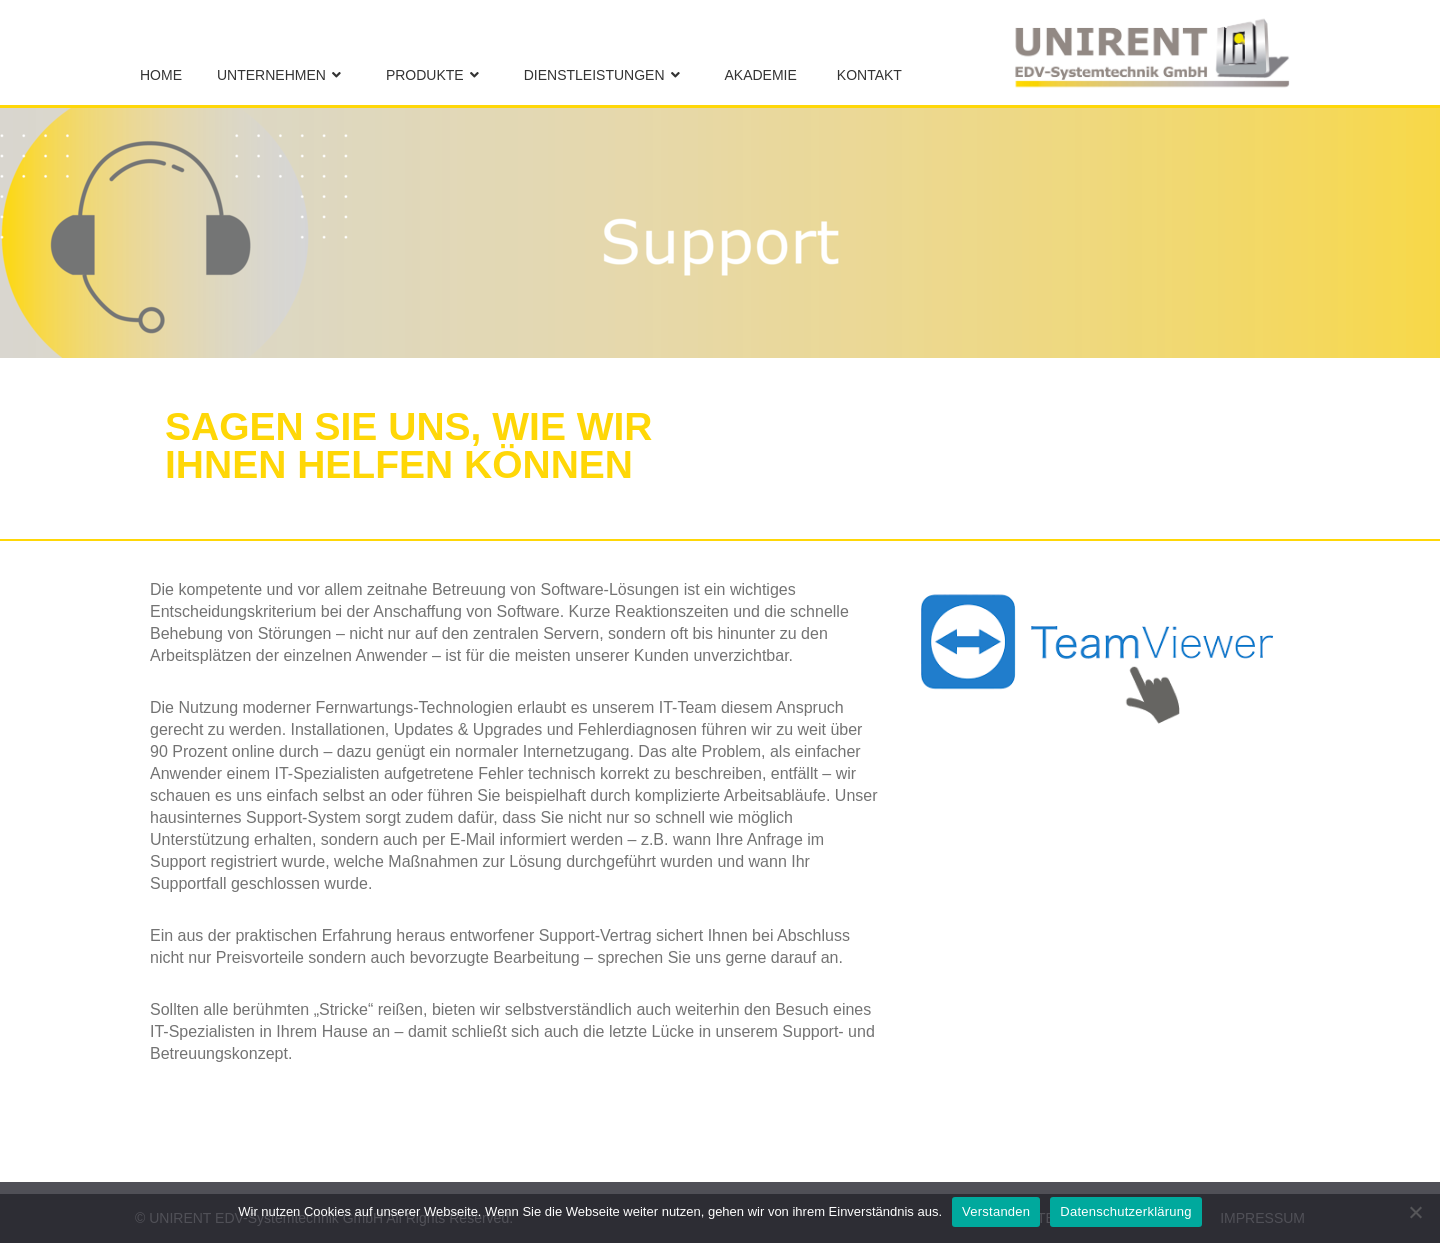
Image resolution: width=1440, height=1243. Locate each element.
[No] (1415, 1212)
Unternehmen (271, 75)
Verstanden (996, 1211)
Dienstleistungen (594, 75)
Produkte (425, 75)
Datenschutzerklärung (1125, 1211)
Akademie (761, 75)
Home (161, 75)
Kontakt (869, 75)
